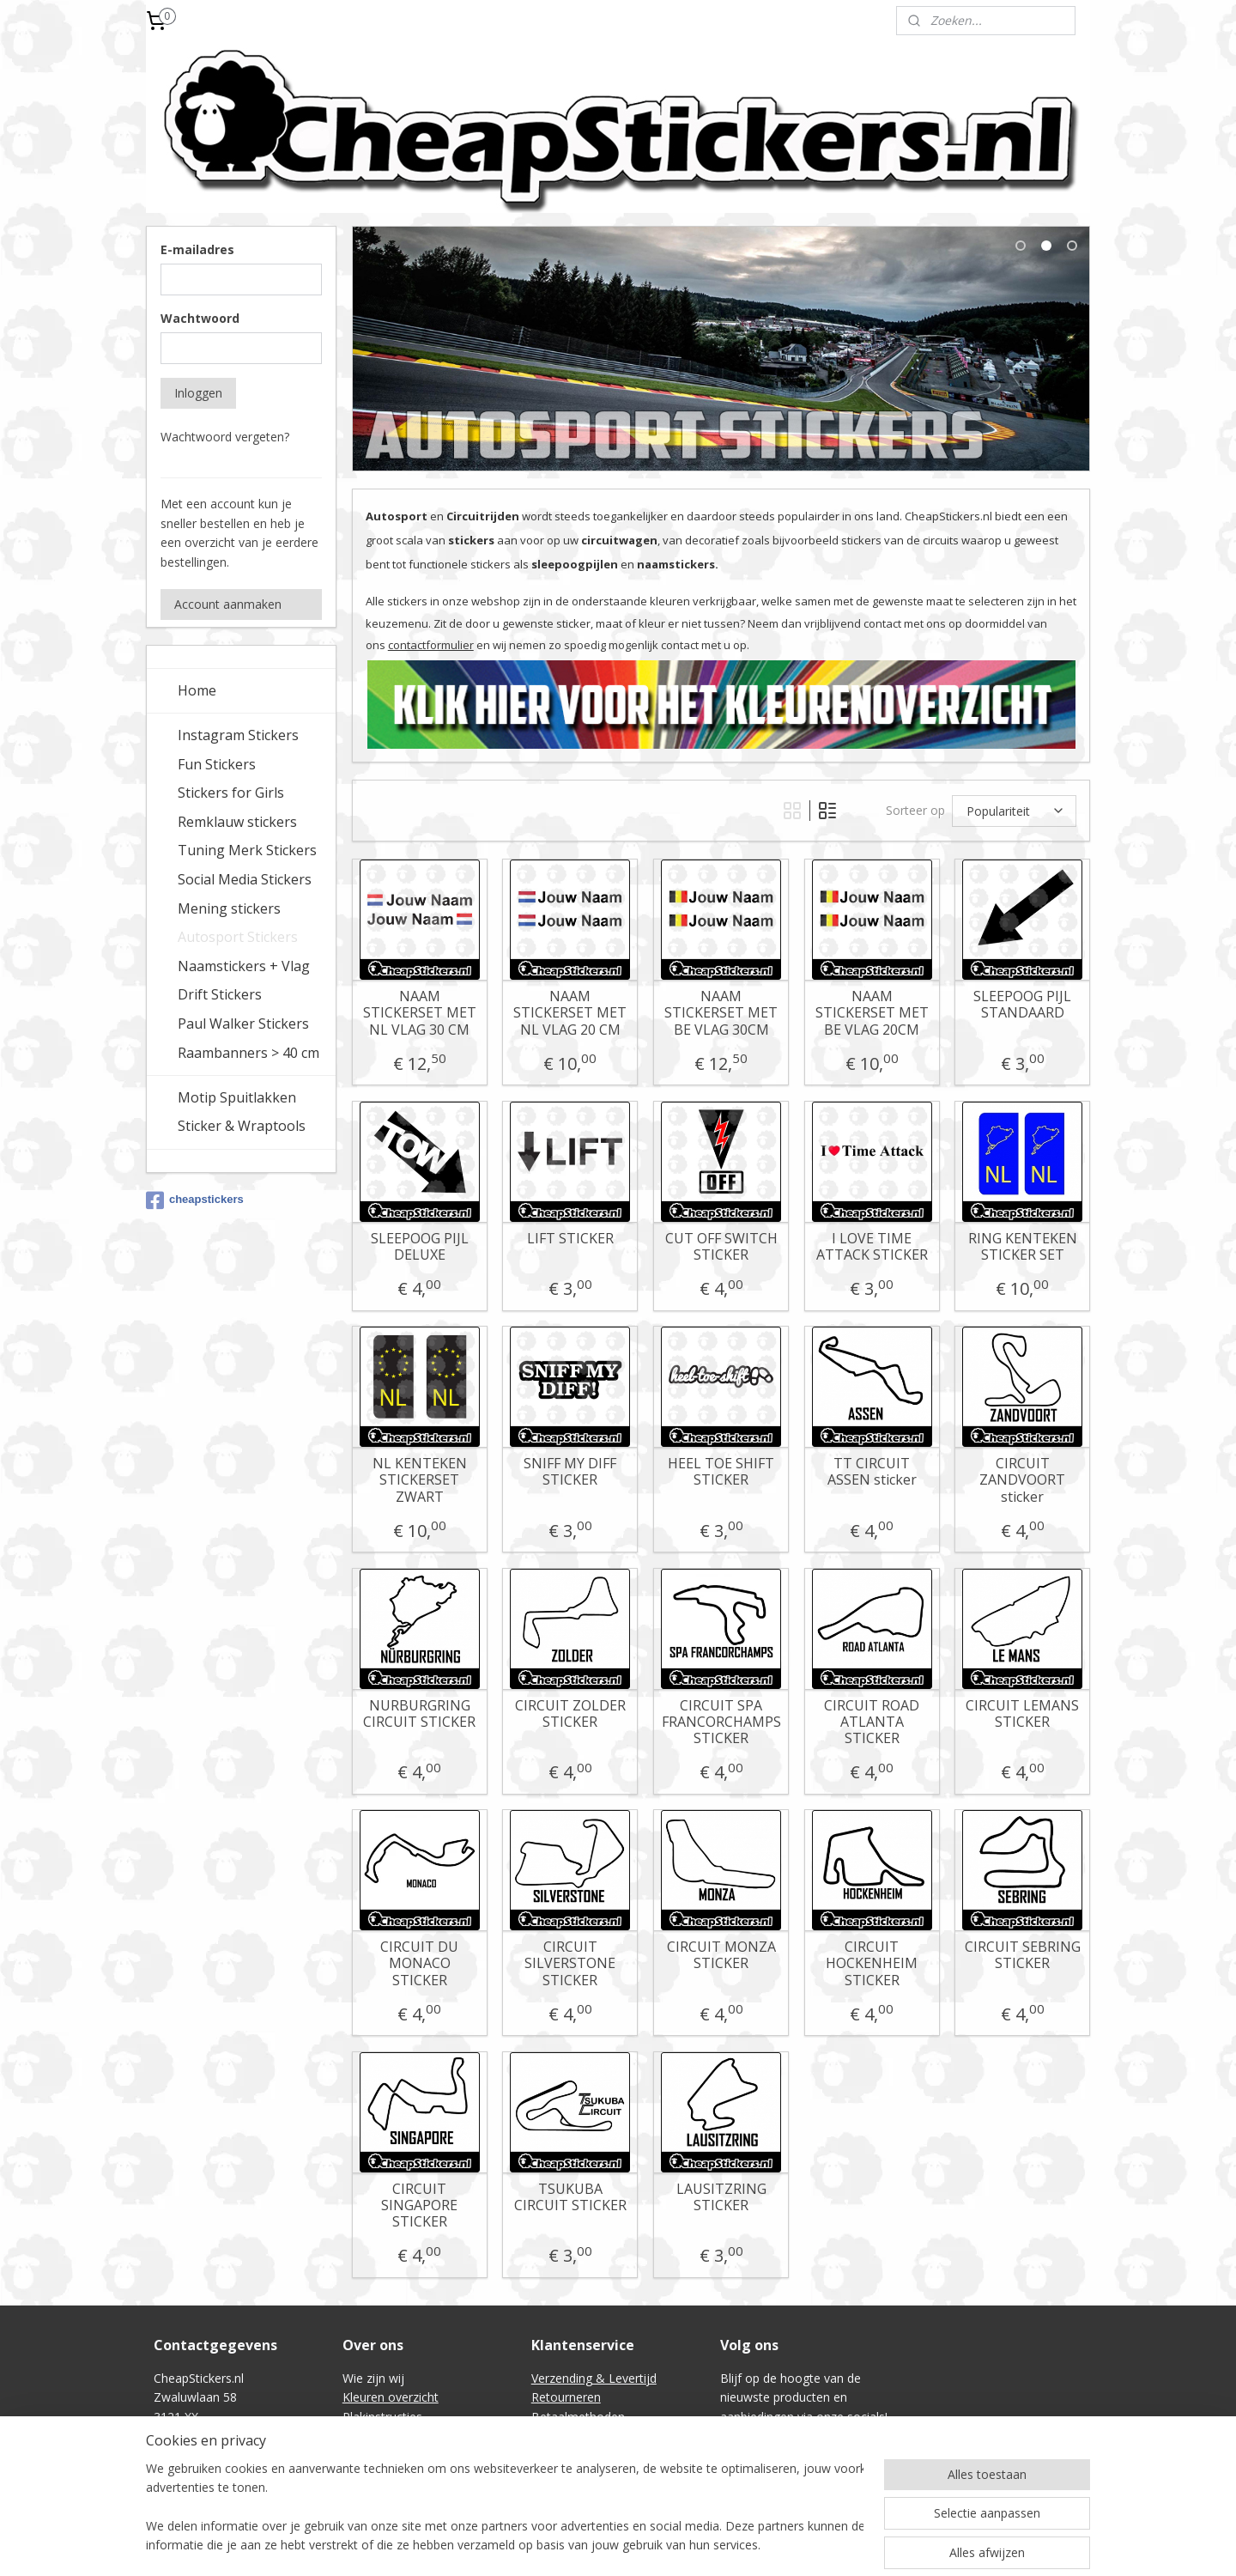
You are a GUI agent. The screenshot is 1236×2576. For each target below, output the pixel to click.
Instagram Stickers (238, 735)
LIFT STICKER (570, 1238)
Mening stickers (229, 908)
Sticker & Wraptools (242, 1125)
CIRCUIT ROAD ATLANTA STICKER (871, 1722)
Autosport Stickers (238, 936)
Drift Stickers (220, 994)
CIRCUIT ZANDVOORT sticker (1022, 1480)
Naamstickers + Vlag (244, 966)
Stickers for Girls (231, 792)
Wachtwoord (200, 318)
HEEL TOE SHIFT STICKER (721, 1471)
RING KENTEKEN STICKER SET (1021, 1246)
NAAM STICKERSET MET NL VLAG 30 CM (419, 1013)
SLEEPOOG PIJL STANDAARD (1022, 1004)
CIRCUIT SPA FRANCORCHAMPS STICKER (720, 1722)
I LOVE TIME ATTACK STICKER (871, 1246)
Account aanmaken (228, 604)
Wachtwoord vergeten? (225, 436)
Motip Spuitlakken (237, 1097)
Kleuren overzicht (390, 2397)
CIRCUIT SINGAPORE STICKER (419, 2206)
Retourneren (566, 2397)
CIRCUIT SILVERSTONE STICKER (569, 1964)
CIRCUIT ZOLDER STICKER (570, 1714)
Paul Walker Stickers (243, 1023)
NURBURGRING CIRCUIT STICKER (419, 1714)
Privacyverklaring (577, 2454)
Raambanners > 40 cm (248, 1052)
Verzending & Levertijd (594, 2378)
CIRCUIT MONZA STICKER (720, 1955)
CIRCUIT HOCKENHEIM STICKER (872, 1964)
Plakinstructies (382, 2417)
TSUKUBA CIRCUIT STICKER (570, 2197)
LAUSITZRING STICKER (721, 2197)
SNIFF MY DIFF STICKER (570, 1471)
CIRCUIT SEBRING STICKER (1022, 1955)
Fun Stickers (217, 764)
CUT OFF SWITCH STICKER (720, 1246)
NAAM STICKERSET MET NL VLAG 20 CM (570, 1013)
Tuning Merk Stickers (247, 850)
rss (595, 2544)
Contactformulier (389, 2454)
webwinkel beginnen (661, 2544)
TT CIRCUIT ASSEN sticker (871, 1471)
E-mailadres (197, 249)
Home (197, 690)
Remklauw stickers (237, 821)
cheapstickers (195, 1200)
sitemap (559, 2544)
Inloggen (198, 393)
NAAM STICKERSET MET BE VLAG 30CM (721, 1013)
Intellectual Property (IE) (597, 2474)
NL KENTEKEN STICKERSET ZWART (419, 1480)
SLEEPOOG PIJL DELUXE (419, 1246)
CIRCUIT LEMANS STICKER (1022, 1714)
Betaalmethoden (578, 2417)
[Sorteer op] (1014, 811)
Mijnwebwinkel (810, 2544)
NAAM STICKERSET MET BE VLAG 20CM (871, 1013)
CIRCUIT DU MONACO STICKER (419, 1964)
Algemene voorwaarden (597, 2435)
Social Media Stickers (245, 879)
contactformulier (430, 645)
